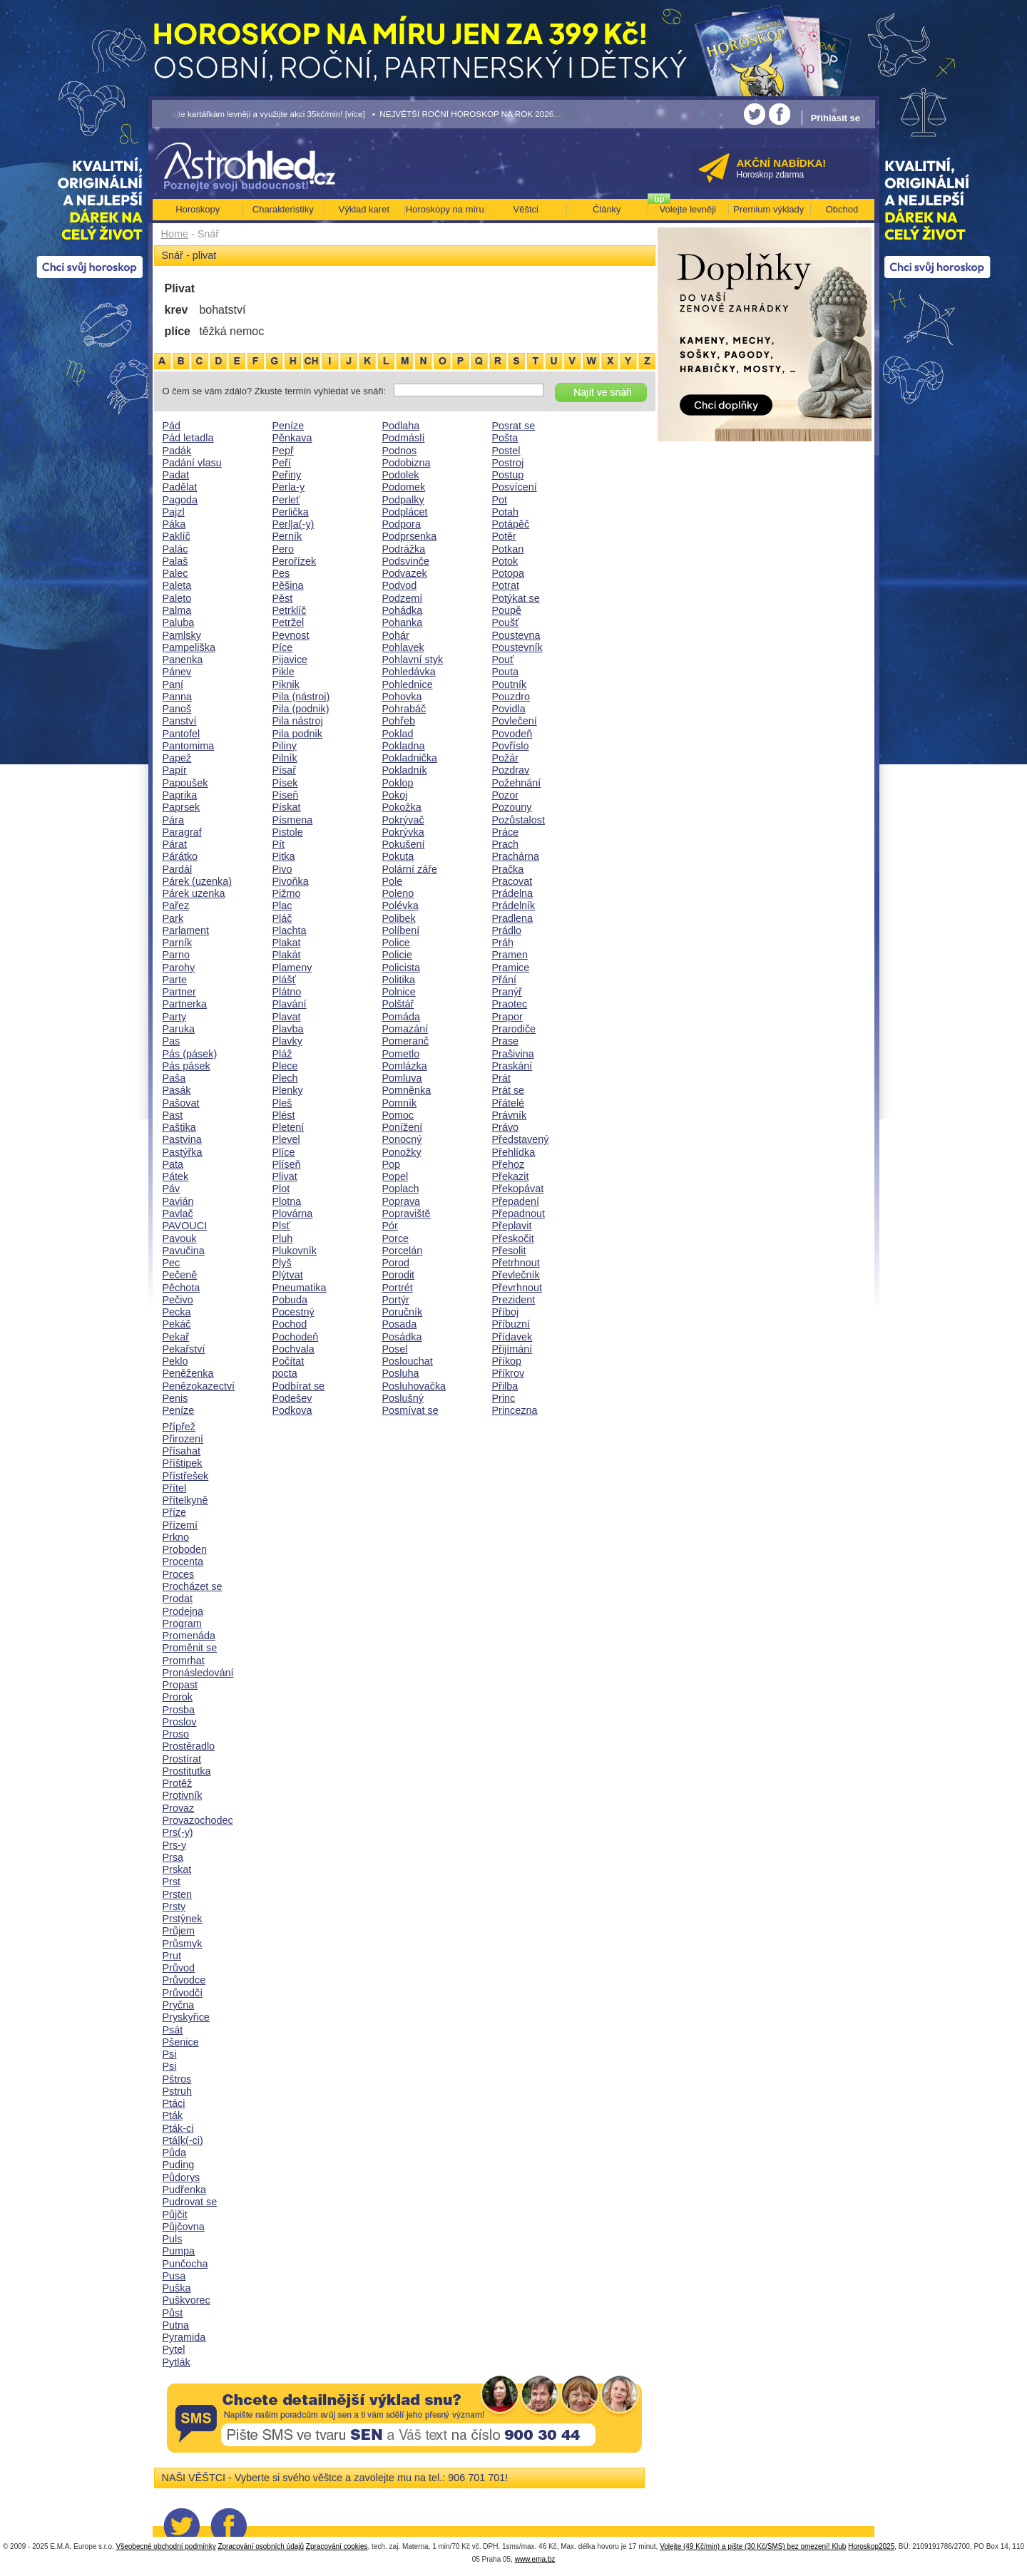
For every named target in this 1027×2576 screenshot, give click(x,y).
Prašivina (513, 1053)
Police (396, 942)
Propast (180, 1684)
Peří (281, 462)
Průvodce (184, 1980)
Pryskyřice (186, 2017)
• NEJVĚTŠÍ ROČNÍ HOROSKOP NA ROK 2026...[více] (476, 113)
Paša (174, 1078)
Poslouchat (407, 1361)
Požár (505, 758)
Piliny (284, 745)
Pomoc (398, 1115)
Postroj (508, 462)
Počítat (288, 1361)
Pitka (283, 856)
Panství (180, 721)
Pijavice (290, 659)
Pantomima (189, 745)
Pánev (177, 671)
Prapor (507, 1016)
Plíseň (286, 1164)
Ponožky (401, 1152)
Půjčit (175, 2214)
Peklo (175, 1361)
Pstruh (178, 2091)
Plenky (287, 1090)
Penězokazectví (199, 1386)
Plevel (286, 1139)
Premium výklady (768, 209)
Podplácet (405, 512)
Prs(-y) (178, 1832)
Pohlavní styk (413, 659)
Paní (173, 684)
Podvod (399, 585)
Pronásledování (198, 1672)
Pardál (178, 869)
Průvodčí (183, 1992)
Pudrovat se (190, 2201)
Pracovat (512, 881)
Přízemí (180, 1525)
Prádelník (514, 905)
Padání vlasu (192, 462)
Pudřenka (185, 2189)
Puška (177, 2288)
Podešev (292, 1398)
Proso (176, 1734)
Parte (175, 979)
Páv (171, 1188)
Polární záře (410, 869)
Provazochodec (198, 1820)
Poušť (505, 622)
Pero (283, 549)
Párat (175, 844)
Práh (503, 942)
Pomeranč (405, 1041)
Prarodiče (514, 1029)
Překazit (510, 1176)
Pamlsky (182, 635)
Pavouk (180, 1238)
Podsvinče (405, 561)
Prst (172, 1881)
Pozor (505, 795)
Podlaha (401, 425)
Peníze (179, 1410)
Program (182, 1623)
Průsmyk (183, 1943)
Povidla (509, 708)
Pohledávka (409, 671)
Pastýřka (183, 1152)
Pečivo (178, 1299)
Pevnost (291, 635)
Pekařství (184, 1349)
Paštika (179, 1127)
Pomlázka (404, 1066)
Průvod (179, 1968)
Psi (170, 2054)
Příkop (507, 1361)
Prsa (173, 1857)
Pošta (505, 437)
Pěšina (288, 585)
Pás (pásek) (190, 1053)
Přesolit (509, 1250)
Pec (171, 1262)
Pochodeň (295, 1337)
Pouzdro (511, 696)
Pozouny (512, 807)
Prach (505, 844)
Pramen (510, 954)
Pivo (282, 869)
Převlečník (516, 1275)
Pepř (283, 450)
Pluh (282, 1238)
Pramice (511, 967)
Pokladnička (410, 758)
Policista (401, 967)
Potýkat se (516, 598)
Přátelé (508, 1103)
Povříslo (510, 745)
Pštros (177, 2079)
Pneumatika (299, 1287)
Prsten (178, 1894)
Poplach (400, 1188)
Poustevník (517, 647)
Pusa (174, 2276)
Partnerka (185, 1004)
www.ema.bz (535, 2559)
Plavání (289, 1004)
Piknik (286, 684)
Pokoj (395, 795)
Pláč (282, 918)
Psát (173, 2030)
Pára (173, 820)
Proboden (185, 1549)
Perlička (290, 512)
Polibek (399, 918)
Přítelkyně (185, 1500)
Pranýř (507, 991)
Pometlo (401, 1053)
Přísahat (182, 1451)
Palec (175, 573)
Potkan (508, 549)
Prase (505, 1041)
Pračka (508, 869)
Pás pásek (186, 1066)
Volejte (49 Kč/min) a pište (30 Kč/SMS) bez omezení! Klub (753, 2546)
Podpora (401, 524)
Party (175, 1016)
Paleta (177, 585)
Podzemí (402, 598)
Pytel (174, 2349)
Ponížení (402, 1127)
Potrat (505, 585)
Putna (176, 2325)
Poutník (509, 684)
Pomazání (405, 1029)
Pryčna (179, 2005)
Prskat (177, 1869)
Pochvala (293, 1349)
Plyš (282, 1262)
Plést (283, 1115)
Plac (282, 905)
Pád (172, 425)
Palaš (175, 561)
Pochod (289, 1324)
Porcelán (402, 1250)
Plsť (281, 1225)
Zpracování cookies (337, 2546)
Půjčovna (184, 2226)
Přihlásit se (835, 118)
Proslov (180, 1722)
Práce (505, 832)
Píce (282, 647)
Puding (179, 2164)
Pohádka (402, 610)
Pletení (288, 1127)
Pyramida (184, 2337)
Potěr (504, 536)
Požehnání (516, 783)
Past (173, 1115)
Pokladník (404, 770)
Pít (278, 844)
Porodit (398, 1275)
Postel (506, 450)
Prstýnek (183, 1918)
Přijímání (512, 1349)
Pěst (282, 598)
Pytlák (176, 2362)
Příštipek (183, 1463)
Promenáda (189, 1635)
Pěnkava (292, 437)
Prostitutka (187, 1771)
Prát (501, 1078)
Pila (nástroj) (301, 696)
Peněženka (188, 1373)
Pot (500, 500)
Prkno (176, 1537)
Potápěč (511, 524)
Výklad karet (363, 209)
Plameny (292, 967)
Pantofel (181, 733)
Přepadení (515, 1201)
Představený (520, 1139)
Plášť (284, 979)
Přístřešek (186, 1476)
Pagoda (180, 500)
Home (174, 234)
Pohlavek (403, 647)
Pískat (286, 807)
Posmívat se (410, 1410)
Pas (171, 1041)
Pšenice (181, 2042)
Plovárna (292, 1213)
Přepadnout (518, 1213)
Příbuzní (511, 1324)
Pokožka (401, 807)
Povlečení (514, 721)
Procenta (183, 1561)
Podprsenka (409, 536)
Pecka (177, 1312)
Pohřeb (398, 721)
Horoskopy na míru (445, 209)
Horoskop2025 (871, 2546)
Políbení (401, 930)
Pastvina (182, 1139)
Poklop (398, 783)
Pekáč (177, 1324)
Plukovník (294, 1250)
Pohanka (402, 622)
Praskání (512, 1066)
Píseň (285, 795)
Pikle (283, 671)
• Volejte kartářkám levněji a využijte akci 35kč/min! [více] (259, 113)
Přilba (505, 1386)
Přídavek (512, 1337)
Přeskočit (513, 1238)
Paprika (180, 795)
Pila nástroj (297, 721)
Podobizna (406, 462)
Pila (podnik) (300, 708)
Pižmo (286, 893)
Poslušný (403, 1398)
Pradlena (512, 918)
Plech (285, 1078)
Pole (392, 881)
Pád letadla (188, 437)
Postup (508, 475)
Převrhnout (517, 1287)
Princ (504, 1398)
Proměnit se (190, 1647)
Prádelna (512, 893)
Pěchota (181, 1287)
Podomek (404, 487)
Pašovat (181, 1103)
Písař (284, 770)
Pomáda (401, 1016)
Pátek (176, 1176)
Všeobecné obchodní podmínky (166, 2546)
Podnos (399, 450)
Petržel (288, 622)
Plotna (287, 1201)
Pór (390, 1225)
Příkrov (508, 1373)
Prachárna (515, 856)
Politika (398, 979)
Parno (176, 954)
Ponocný (402, 1139)
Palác (175, 549)
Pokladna (403, 745)
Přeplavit (512, 1225)
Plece (285, 1066)
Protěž (178, 1783)
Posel (395, 1349)
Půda (175, 2152)
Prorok (178, 1697)
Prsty (174, 1906)
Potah (505, 512)
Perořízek (294, 561)
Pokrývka (403, 832)
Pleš (282, 1103)
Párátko (180, 856)
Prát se (508, 1090)
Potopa (508, 573)
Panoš (177, 708)
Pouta (505, 671)
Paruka (179, 1029)
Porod (395, 1262)
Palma (177, 610)
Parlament (186, 930)
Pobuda (290, 1299)
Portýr (395, 1299)
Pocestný (293, 1312)
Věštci (526, 209)
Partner (179, 991)
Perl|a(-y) (293, 524)
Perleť (286, 500)
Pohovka (402, 696)
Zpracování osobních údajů (261, 2546)
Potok (505, 561)
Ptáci (174, 2103)
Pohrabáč (404, 708)
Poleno (398, 893)
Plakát (286, 954)
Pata (173, 1164)
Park (173, 918)
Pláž (282, 1053)
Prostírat (182, 1759)
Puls (173, 2238)
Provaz (179, 1808)
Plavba (288, 1029)
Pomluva (402, 1078)
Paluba (179, 622)
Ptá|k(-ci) (183, 2140)
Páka (174, 524)
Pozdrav (511, 770)
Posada (399, 1324)
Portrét (397, 1287)
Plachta (289, 930)
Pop (391, 1164)
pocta (284, 1373)
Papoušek (185, 783)
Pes (281, 573)
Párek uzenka (194, 893)
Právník (509, 1115)
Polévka (400, 905)
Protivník (183, 1795)
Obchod (842, 209)
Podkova (292, 1410)
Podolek (400, 475)
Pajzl (174, 512)
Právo (505, 1127)
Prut (172, 1955)
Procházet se (193, 1586)
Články (607, 209)
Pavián (178, 1201)
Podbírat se (298, 1386)
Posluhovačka (414, 1386)
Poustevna (516, 635)
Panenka (183, 659)
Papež (177, 758)
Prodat (178, 1598)
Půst (173, 2313)
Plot (281, 1188)
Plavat (286, 1016)
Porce (395, 1238)
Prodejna (183, 1611)
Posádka (402, 1337)
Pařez (176, 905)
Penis (175, 1398)
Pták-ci (178, 2128)
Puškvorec (186, 2300)
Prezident (514, 1299)
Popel (395, 1176)
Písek (285, 783)
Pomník (399, 1103)
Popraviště (406, 1213)
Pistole (287, 832)
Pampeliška (189, 647)
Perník (287, 536)
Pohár (395, 635)
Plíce (283, 1152)
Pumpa (179, 2251)
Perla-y (288, 487)
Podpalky (403, 500)
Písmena (292, 820)
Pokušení (403, 844)
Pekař (176, 1337)
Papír (175, 770)
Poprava (401, 1201)
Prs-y (175, 1845)
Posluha (400, 1373)
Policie (397, 954)
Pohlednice (407, 684)
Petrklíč (289, 610)
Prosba (179, 1709)
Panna (178, 696)
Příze (175, 1512)
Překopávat (518, 1188)
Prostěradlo (189, 1746)
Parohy (179, 967)
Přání (504, 979)
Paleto (177, 598)
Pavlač (178, 1213)
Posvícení (514, 487)
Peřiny (287, 475)
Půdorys (181, 2177)
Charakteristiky (283, 209)
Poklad (398, 733)
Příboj (505, 1312)
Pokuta (398, 856)
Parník (178, 942)
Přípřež (179, 1426)
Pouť (503, 659)
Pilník (284, 758)
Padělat (180, 487)
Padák (177, 450)
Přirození (183, 1438)
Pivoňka (290, 881)
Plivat (284, 1176)
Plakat (286, 942)
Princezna (515, 1410)
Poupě (507, 610)
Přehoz (508, 1164)
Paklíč (176, 536)
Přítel (175, 1488)
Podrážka (404, 549)
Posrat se (514, 425)
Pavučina (184, 1250)
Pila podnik (297, 733)
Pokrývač (403, 820)
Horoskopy (197, 209)
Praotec (510, 1004)
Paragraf (182, 832)
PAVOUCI (185, 1225)
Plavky (287, 1041)
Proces (179, 1574)
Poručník (402, 1312)
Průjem (179, 1930)
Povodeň (512, 733)
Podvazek (404, 573)
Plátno (287, 991)
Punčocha (185, 2263)
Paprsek (181, 807)
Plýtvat (287, 1275)
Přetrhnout (516, 1262)
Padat (176, 475)
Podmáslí (403, 437)
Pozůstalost (518, 820)
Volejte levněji (688, 209)
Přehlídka (514, 1152)
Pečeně (180, 1275)
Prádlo (507, 930)
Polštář (398, 1004)
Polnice (399, 991)
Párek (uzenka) (198, 881)
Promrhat (184, 1660)
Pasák (177, 1090)
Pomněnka (406, 1090)
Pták (173, 2115)
